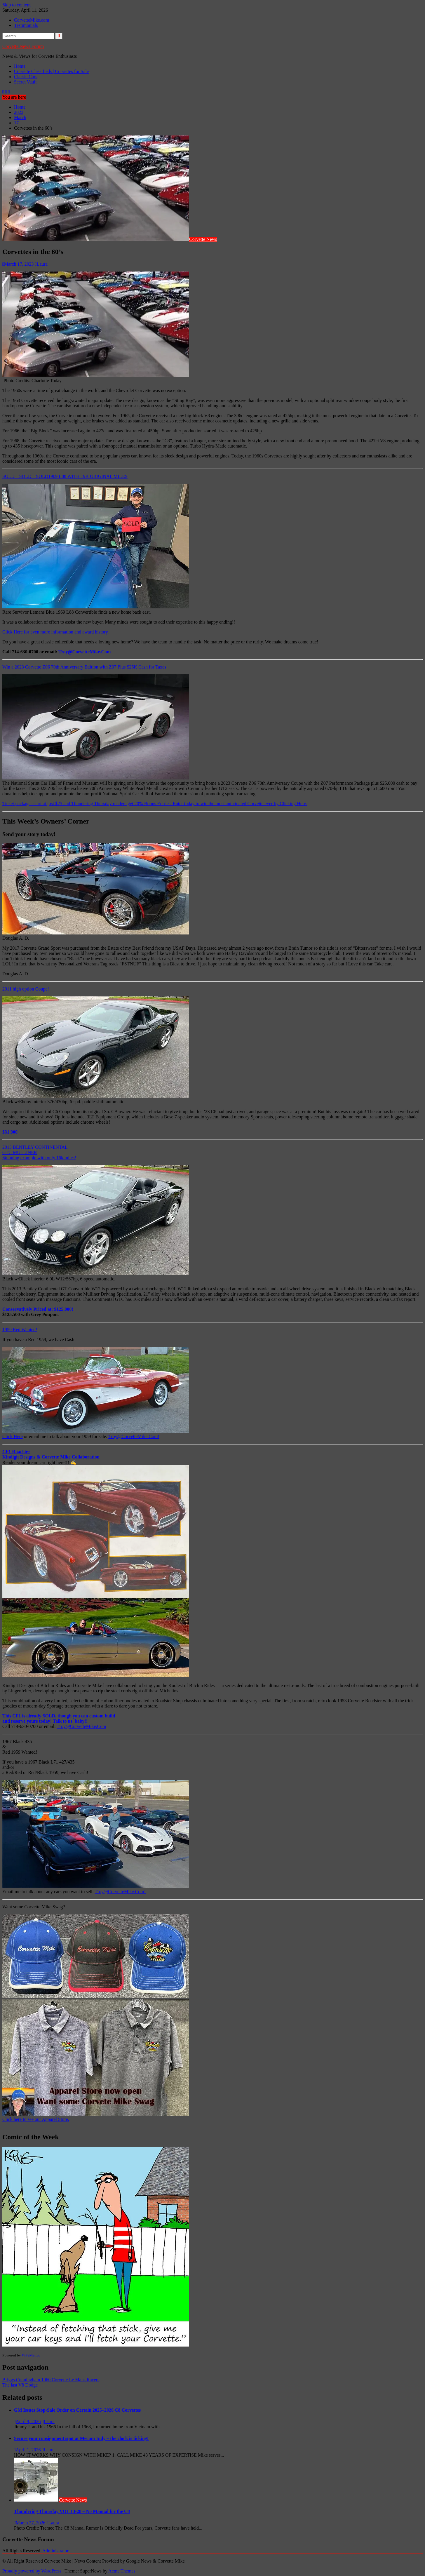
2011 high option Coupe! (25, 988)
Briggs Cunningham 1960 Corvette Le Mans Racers (50, 2379)
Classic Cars (25, 76)
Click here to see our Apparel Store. (35, 2119)
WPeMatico (31, 2355)
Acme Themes (121, 2570)
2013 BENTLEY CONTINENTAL (35, 1147)
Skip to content (16, 4)
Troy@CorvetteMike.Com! (133, 1436)
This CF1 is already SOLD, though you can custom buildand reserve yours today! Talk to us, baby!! (58, 1718)
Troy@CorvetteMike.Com (84, 651)
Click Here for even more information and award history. (55, 631)
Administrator (55, 2550)
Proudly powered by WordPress (31, 2570)
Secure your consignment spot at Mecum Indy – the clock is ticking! (81, 2438)
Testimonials (26, 25)
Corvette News (203, 239)
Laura (41, 264)
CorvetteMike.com (31, 20)
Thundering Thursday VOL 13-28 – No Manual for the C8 (72, 2511)
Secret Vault (25, 81)
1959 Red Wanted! (19, 1329)
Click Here (12, 1436)
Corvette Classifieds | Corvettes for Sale (51, 71)
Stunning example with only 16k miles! (39, 1157)
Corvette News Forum (23, 46)
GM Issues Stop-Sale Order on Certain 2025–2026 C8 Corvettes (77, 2410)
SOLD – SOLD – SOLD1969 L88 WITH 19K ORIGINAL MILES (65, 476)
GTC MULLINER (19, 1152)
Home (19, 66)
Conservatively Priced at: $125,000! (37, 1309)
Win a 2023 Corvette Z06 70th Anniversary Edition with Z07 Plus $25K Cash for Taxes (84, 666)
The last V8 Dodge (20, 2384)
